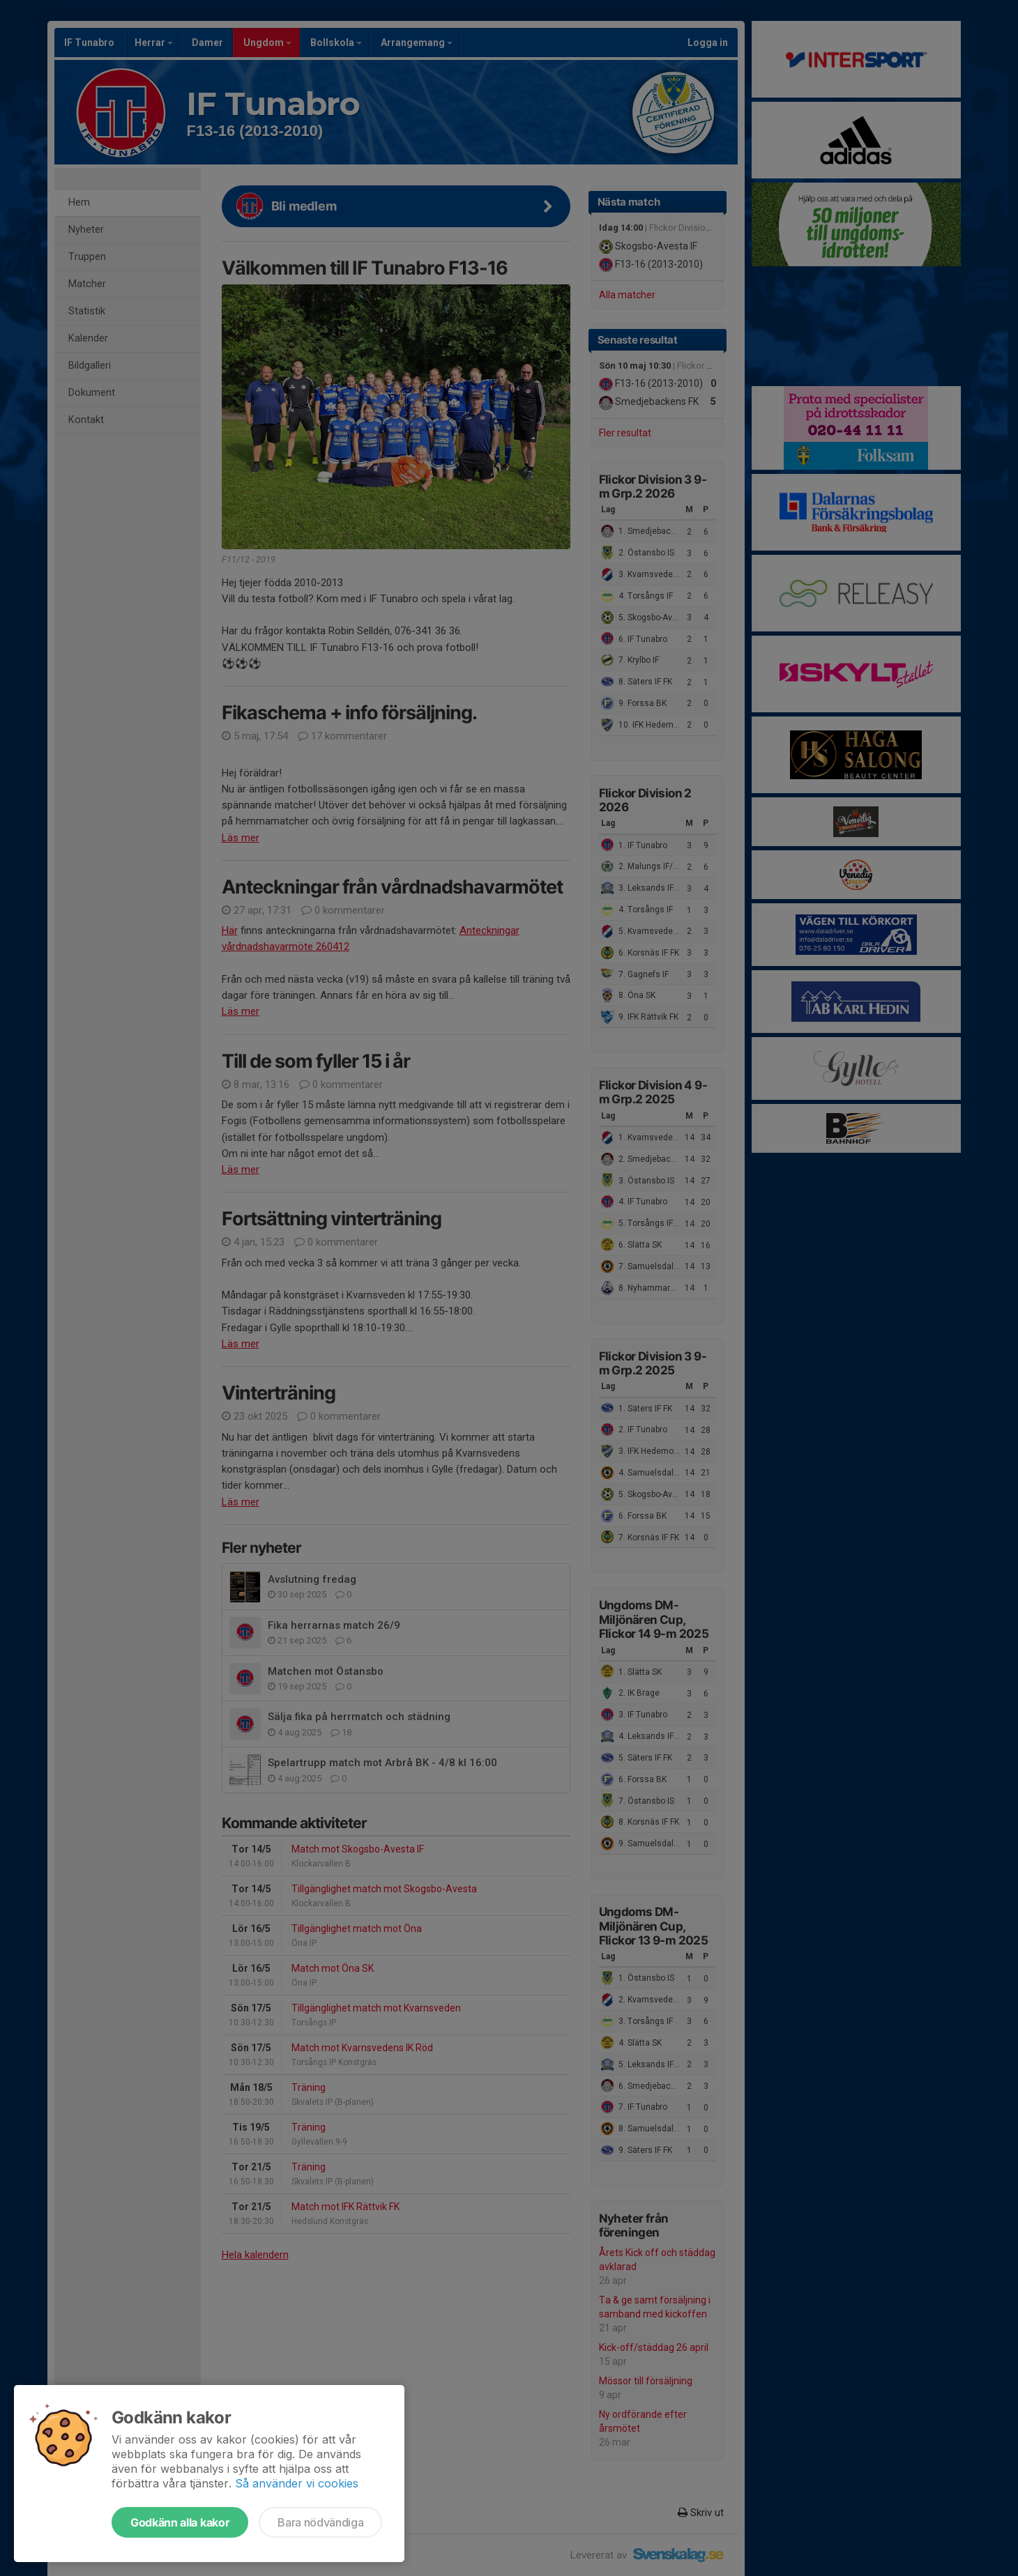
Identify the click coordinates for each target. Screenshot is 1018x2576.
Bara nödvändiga (320, 2522)
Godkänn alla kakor (179, 2522)
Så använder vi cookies (296, 2483)
